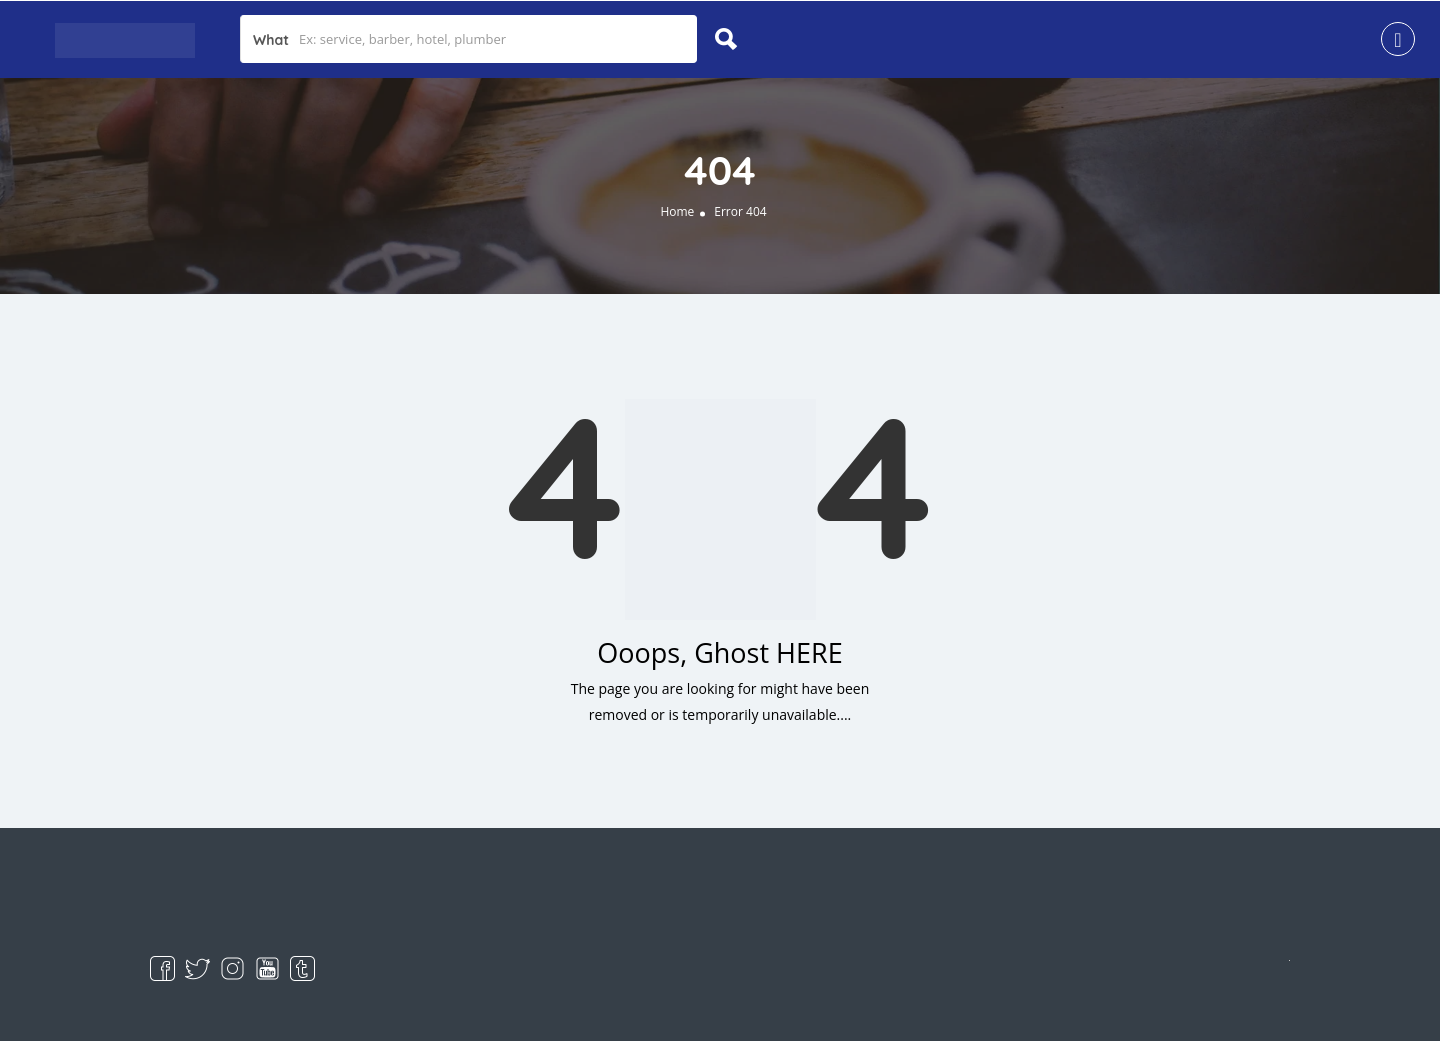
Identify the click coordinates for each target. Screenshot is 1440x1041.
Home (677, 211)
